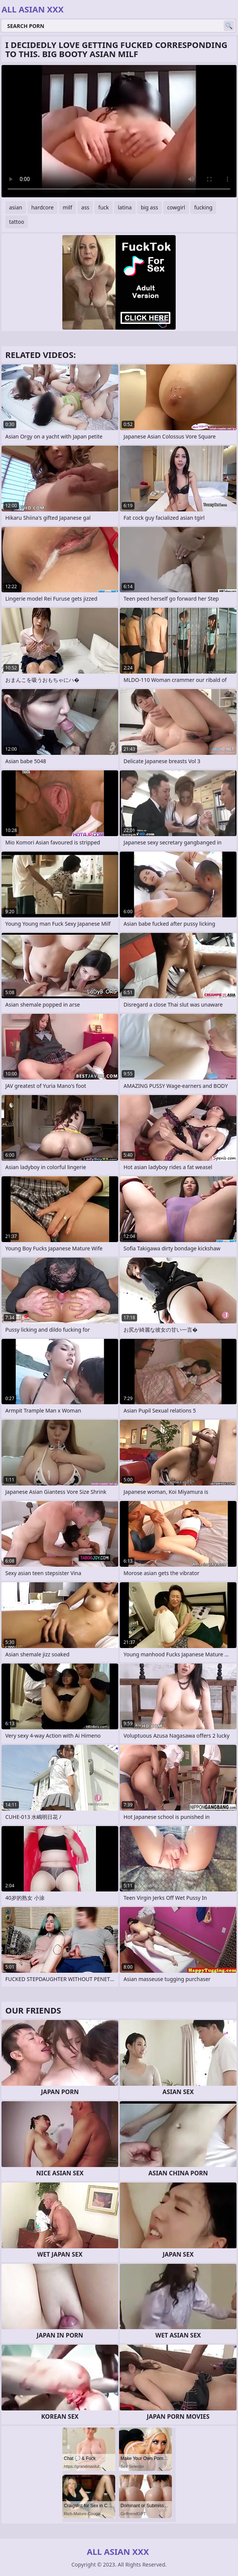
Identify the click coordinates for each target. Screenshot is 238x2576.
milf (67, 207)
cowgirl (176, 207)
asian (15, 207)
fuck (103, 207)
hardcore (42, 207)
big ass (149, 207)
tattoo (16, 221)
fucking (203, 207)
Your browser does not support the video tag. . (119, 131)
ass (85, 207)
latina (125, 207)
